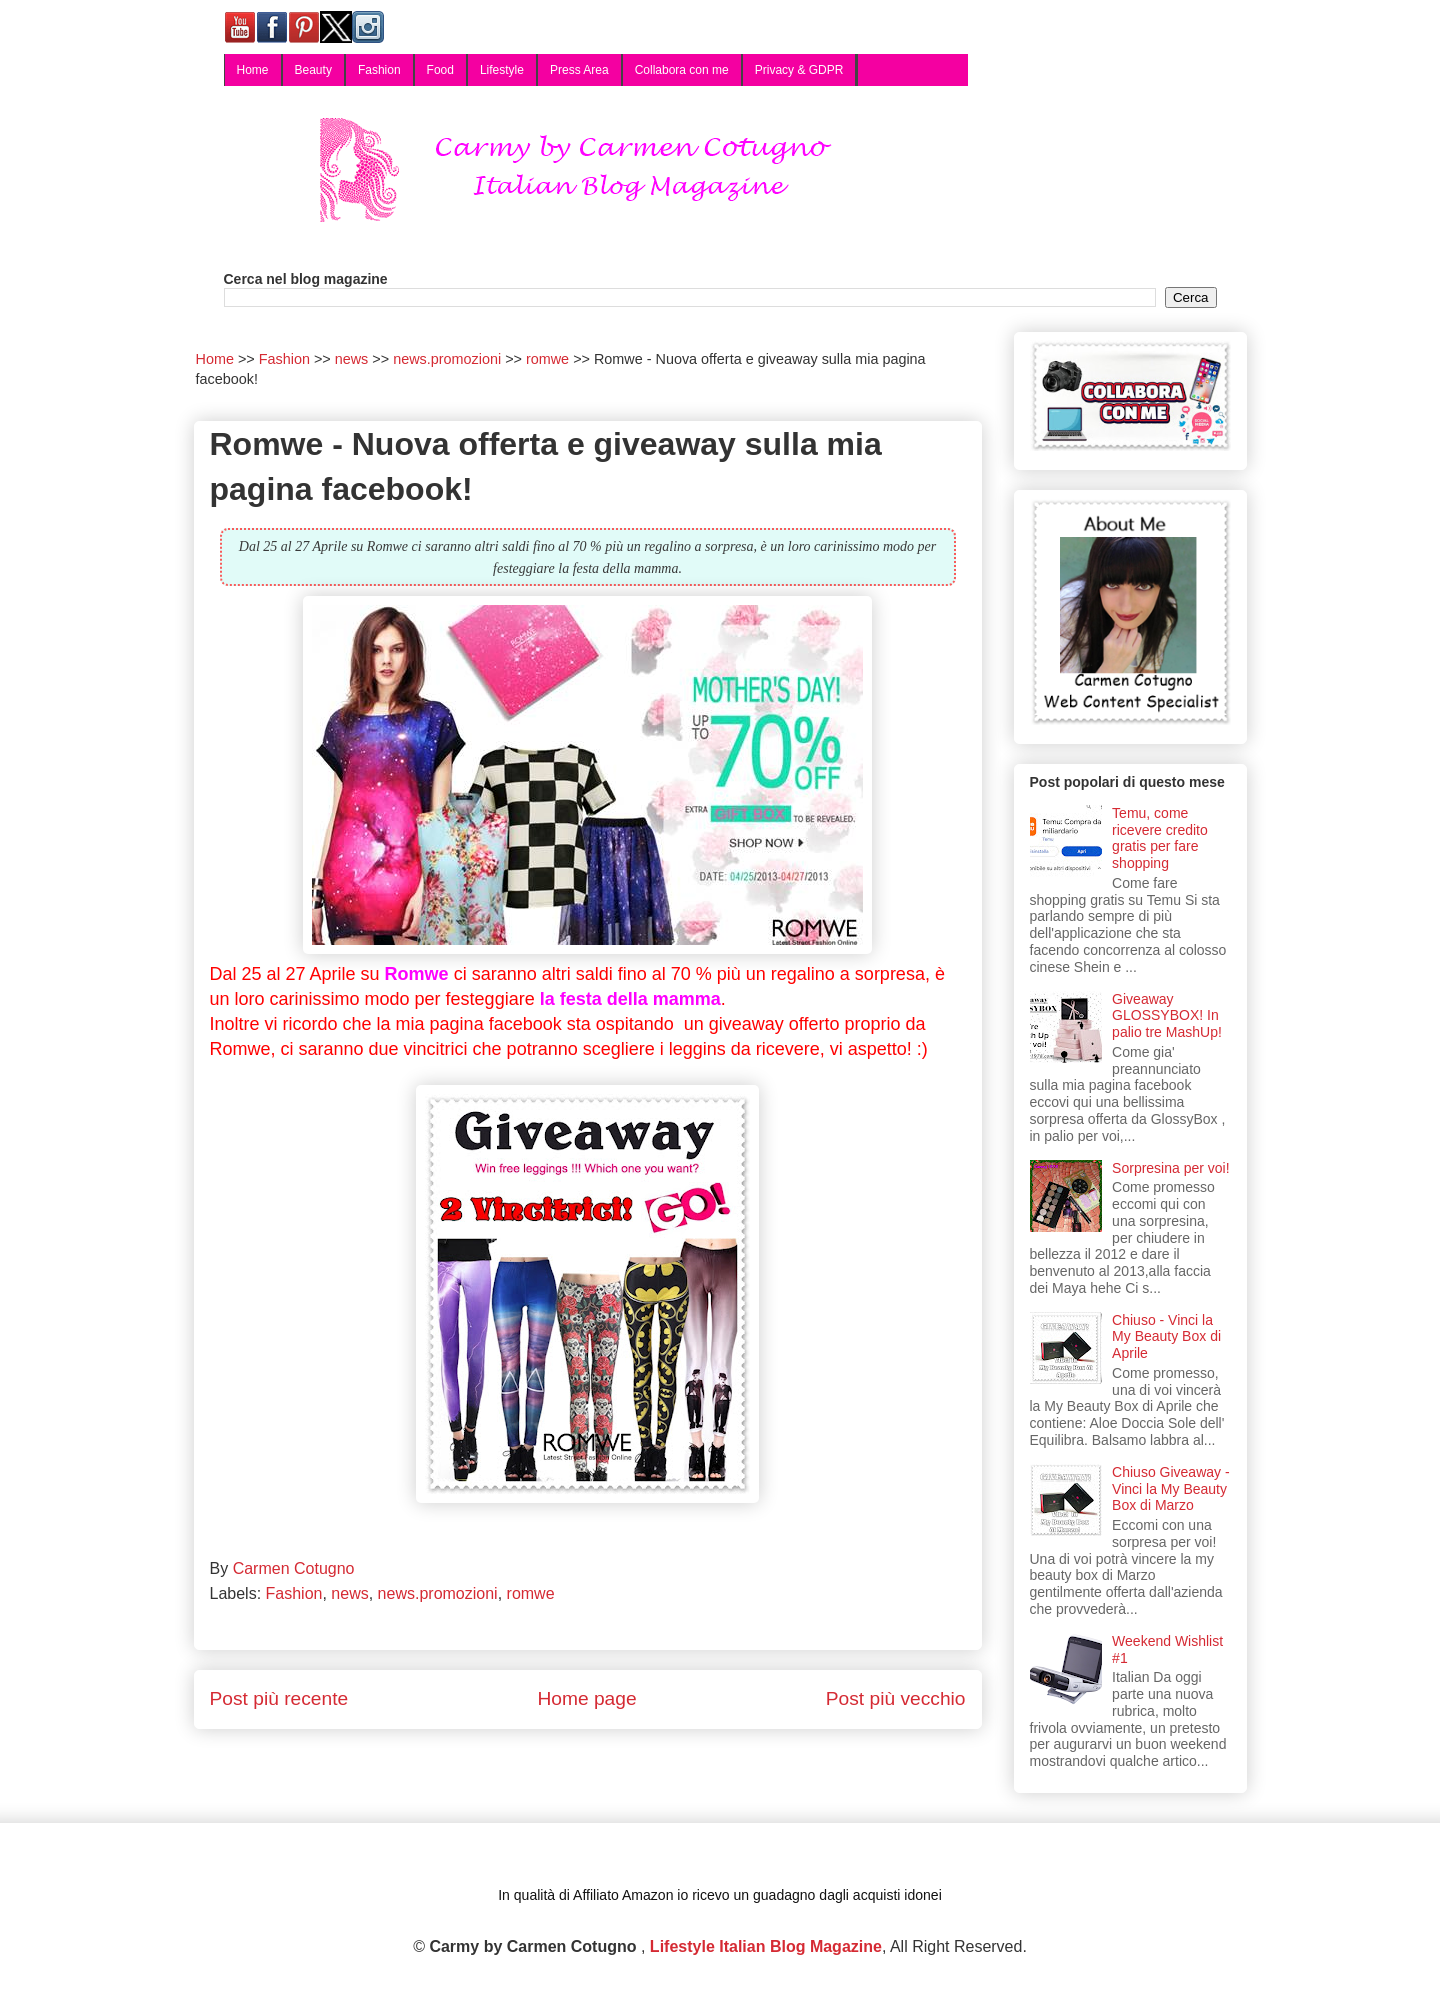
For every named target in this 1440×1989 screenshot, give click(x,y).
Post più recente (279, 1698)
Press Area (579, 70)
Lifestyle (502, 70)
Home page (586, 1698)
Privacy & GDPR (799, 70)
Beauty (313, 70)
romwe (531, 1593)
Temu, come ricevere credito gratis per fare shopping (1160, 838)
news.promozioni (438, 1593)
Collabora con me (682, 70)
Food (440, 70)
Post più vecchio (896, 1698)
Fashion (379, 70)
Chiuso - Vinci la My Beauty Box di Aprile (1166, 1337)
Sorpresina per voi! (1171, 1168)
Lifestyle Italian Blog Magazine (766, 1946)
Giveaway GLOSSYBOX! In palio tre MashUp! (1167, 1016)
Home (253, 70)
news (349, 1593)
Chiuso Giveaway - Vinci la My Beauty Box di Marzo (1171, 1489)
